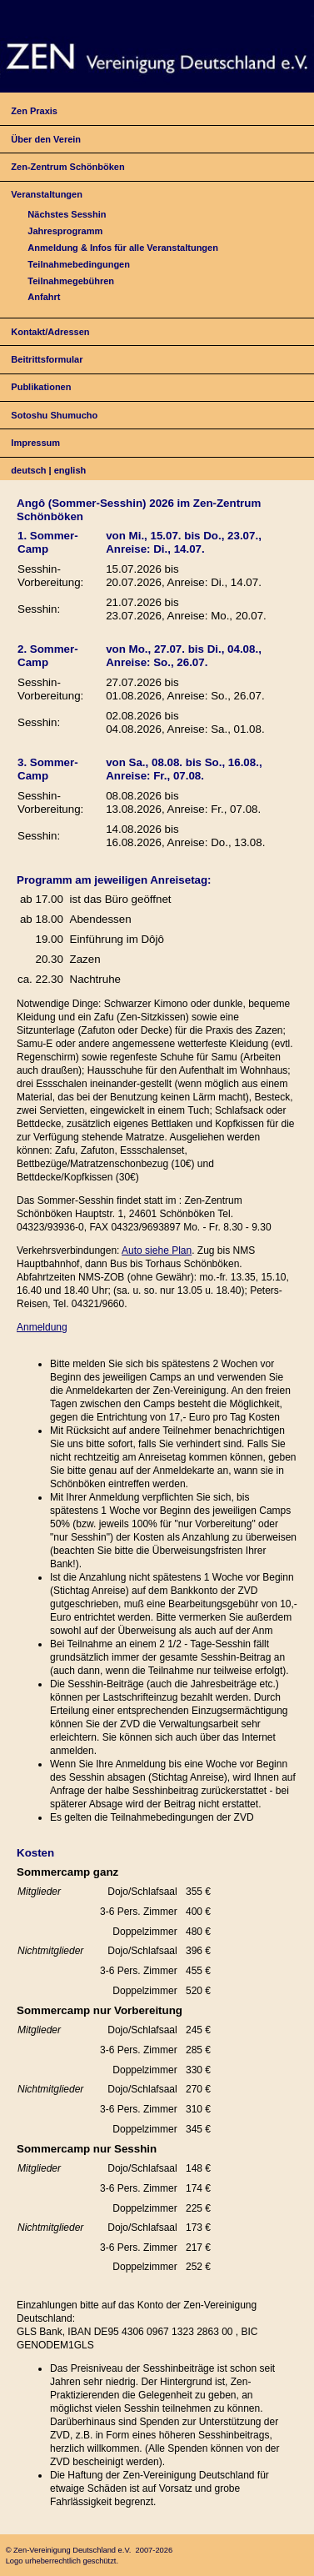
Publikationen (41, 387)
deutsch (28, 470)
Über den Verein (46, 139)
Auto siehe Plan (157, 1250)
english (70, 470)
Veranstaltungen (46, 194)
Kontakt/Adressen (50, 332)
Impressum (35, 443)
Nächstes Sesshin (66, 214)
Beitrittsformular (46, 359)
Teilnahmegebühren (70, 281)
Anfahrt (43, 297)
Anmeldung (42, 1327)
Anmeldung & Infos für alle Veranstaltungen (122, 248)
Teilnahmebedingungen (78, 264)
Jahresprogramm (64, 231)
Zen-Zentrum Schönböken (67, 167)
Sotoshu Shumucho (54, 415)
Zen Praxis (34, 111)
